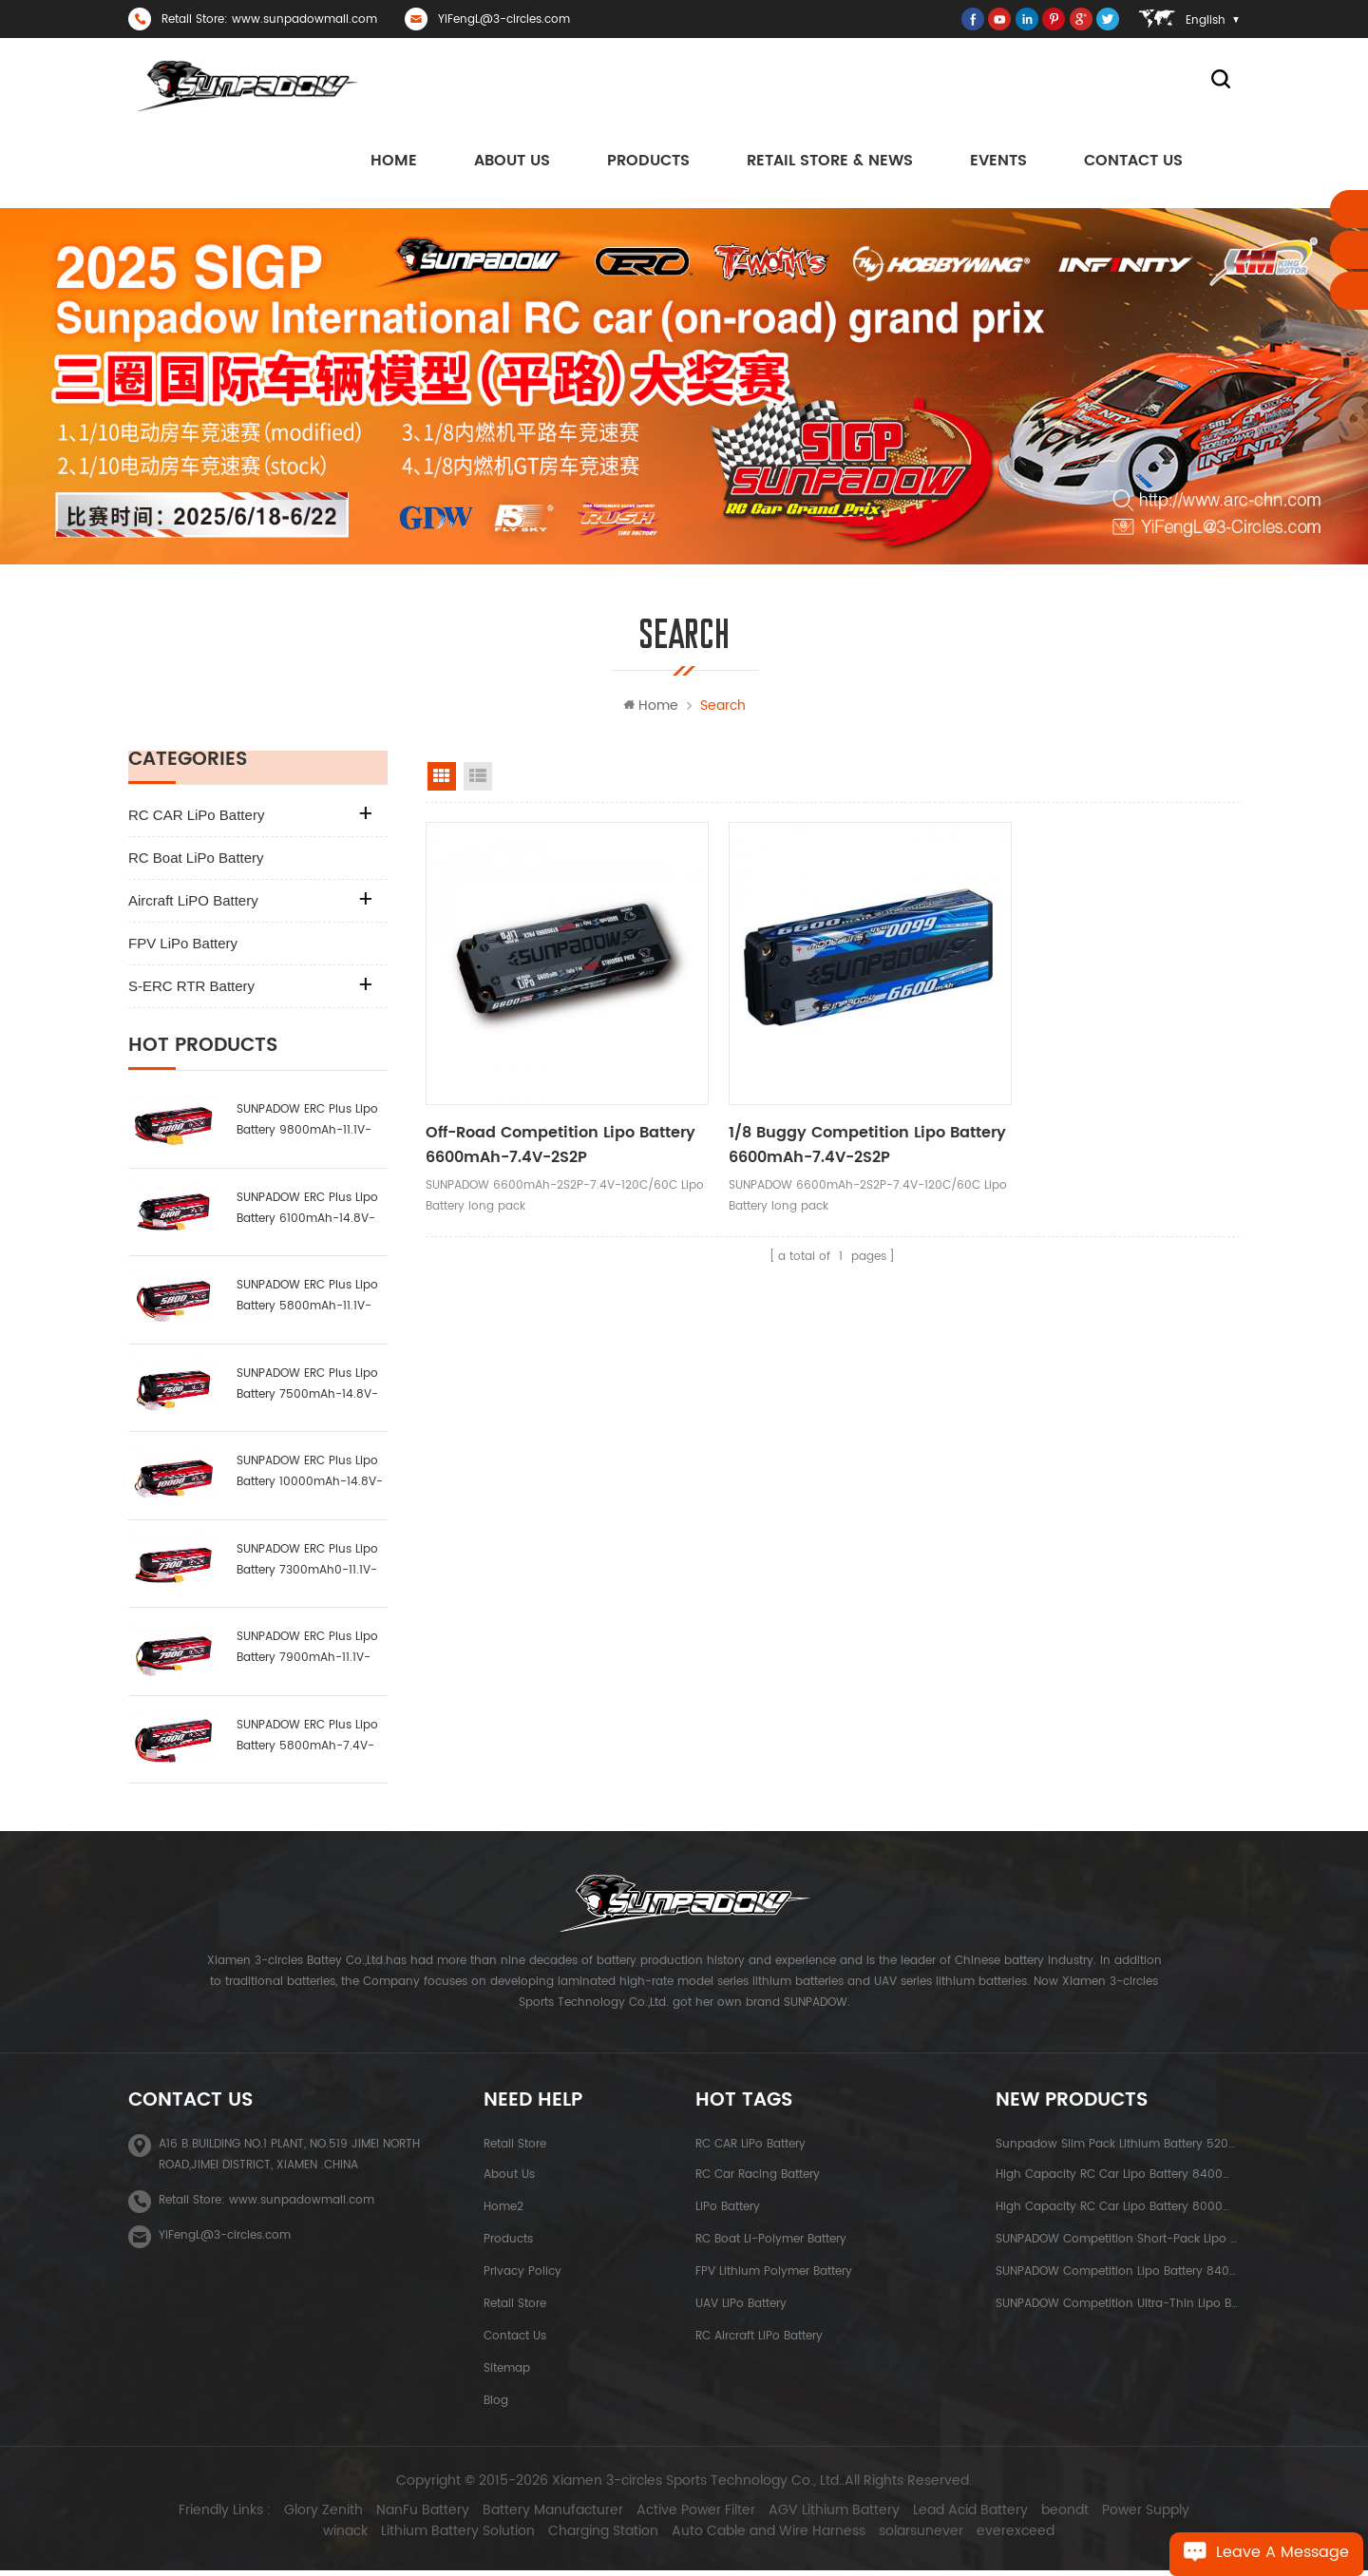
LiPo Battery (727, 2212)
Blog (496, 2405)
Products (648, 162)
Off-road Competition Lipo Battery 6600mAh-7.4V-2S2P (537, 1119)
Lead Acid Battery (941, 2516)
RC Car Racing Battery (757, 2179)
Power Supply (1117, 2516)
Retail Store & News (830, 162)
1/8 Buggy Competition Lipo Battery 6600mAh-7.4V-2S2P (809, 1119)
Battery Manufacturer (524, 2516)
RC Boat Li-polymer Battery (770, 2244)
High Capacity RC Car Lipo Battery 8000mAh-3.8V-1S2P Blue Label (1118, 2212)
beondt (1036, 2516)
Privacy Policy (522, 2276)
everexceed (987, 2537)
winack (1196, 2516)
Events (998, 162)
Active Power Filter (667, 2516)
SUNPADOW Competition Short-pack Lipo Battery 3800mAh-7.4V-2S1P (1118, 2244)
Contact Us (1133, 162)
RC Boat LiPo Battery (196, 862)
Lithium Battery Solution (429, 2537)
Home (393, 162)
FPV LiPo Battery (183, 948)
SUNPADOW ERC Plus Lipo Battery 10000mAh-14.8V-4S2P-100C (310, 1477)
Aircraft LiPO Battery (193, 905)
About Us (509, 2179)
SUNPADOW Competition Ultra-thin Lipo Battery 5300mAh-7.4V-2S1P (1118, 2308)
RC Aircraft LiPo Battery (759, 2341)
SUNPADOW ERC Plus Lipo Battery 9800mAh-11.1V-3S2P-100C (307, 1125)
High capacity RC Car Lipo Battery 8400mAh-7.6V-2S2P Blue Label (1118, 2179)
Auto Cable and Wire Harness (740, 2537)
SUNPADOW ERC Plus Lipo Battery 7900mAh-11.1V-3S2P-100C (307, 1652)
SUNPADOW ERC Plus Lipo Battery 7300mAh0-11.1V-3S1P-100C (307, 1564)
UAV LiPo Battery (741, 2308)
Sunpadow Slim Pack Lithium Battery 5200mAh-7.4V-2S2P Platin (1118, 2149)
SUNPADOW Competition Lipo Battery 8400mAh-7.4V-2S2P (1118, 2276)
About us (512, 162)
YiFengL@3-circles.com (504, 19)
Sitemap (507, 2373)
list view (478, 781)
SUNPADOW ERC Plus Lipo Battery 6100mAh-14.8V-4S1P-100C (307, 1213)
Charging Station (575, 2537)
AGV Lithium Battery (805, 2516)
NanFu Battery (394, 2516)
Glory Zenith (295, 2516)
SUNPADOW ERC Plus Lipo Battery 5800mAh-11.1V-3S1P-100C (307, 1301)
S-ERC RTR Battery (191, 991)
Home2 (503, 2212)
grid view (442, 781)
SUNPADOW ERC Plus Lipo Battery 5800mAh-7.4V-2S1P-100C (307, 1740)
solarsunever (892, 2537)
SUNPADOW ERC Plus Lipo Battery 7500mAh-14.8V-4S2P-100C (307, 1388)
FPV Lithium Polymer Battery (773, 2276)
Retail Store (515, 2149)
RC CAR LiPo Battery (196, 819)
